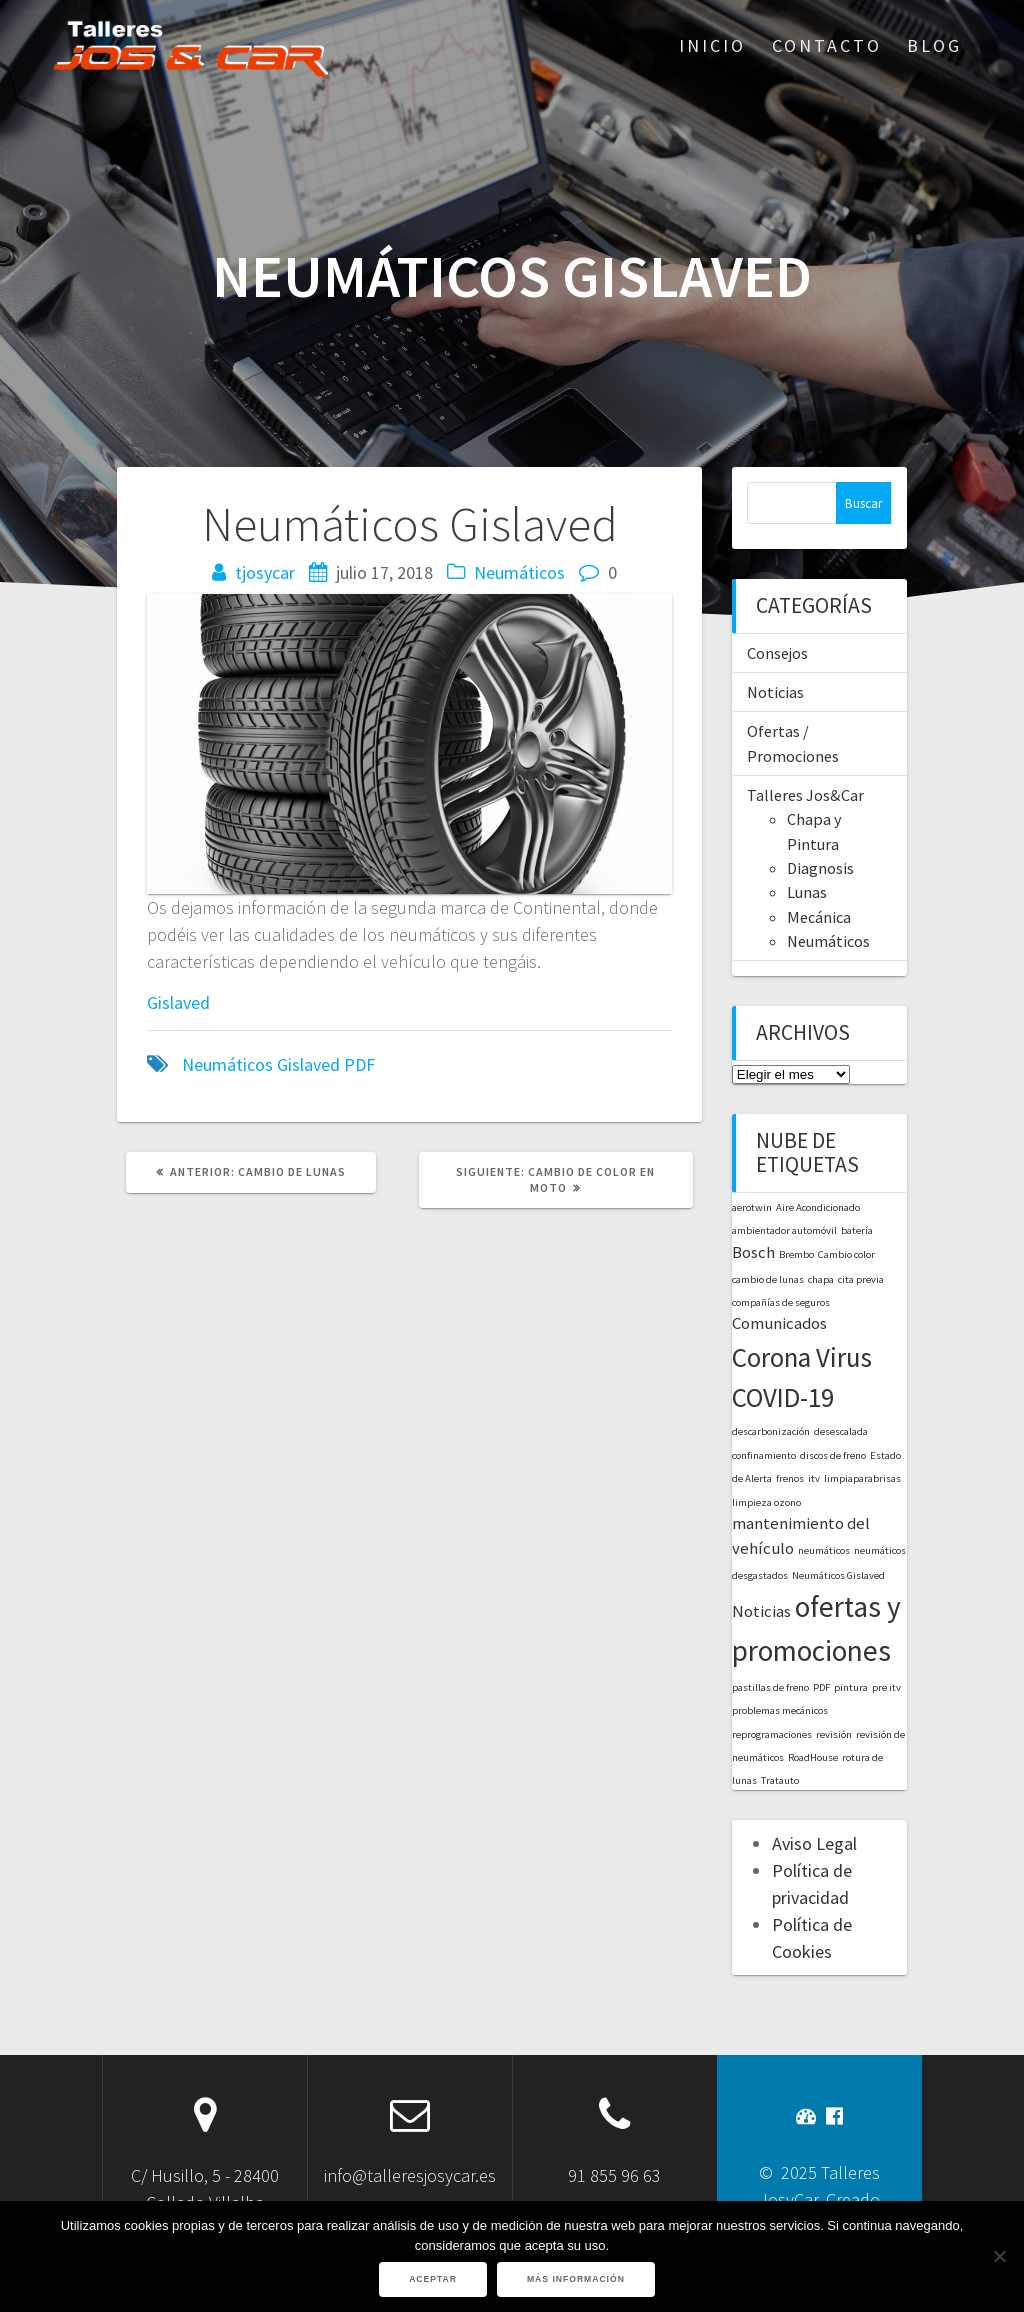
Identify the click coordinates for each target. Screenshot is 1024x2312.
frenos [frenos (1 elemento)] (790, 1478)
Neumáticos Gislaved (261, 1064)
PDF (359, 1064)
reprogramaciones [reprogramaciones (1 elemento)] (772, 1734)
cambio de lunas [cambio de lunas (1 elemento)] (768, 1279)
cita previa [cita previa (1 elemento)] (861, 1279)
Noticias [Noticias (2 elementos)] (761, 1611)
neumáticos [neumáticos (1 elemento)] (824, 1550)
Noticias (775, 692)
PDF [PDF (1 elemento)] (821, 1687)
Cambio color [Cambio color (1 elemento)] (846, 1254)
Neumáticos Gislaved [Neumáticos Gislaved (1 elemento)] (838, 1575)
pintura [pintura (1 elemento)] (851, 1687)
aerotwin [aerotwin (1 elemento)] (752, 1207)
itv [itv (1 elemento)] (814, 1478)
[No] (999, 2256)
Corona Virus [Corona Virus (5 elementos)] (802, 1357)
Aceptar (433, 2279)
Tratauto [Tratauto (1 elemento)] (780, 1780)
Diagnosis (820, 868)
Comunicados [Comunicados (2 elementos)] (779, 1323)
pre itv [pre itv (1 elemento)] (886, 1687)
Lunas (807, 892)
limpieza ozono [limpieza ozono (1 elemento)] (766, 1502)
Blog (934, 45)
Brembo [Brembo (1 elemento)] (796, 1254)
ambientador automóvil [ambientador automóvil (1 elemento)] (784, 1230)
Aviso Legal (814, 1843)
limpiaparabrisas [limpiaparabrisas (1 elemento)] (862, 1478)
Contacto (827, 45)
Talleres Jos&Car (805, 795)
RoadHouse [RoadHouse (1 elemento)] (813, 1757)
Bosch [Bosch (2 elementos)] (753, 1252)
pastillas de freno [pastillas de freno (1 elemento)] (770, 1687)
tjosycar (265, 572)
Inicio (712, 45)
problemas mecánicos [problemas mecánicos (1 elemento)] (780, 1710)
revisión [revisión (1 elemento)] (834, 1734)
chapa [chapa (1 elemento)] (821, 1279)
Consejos (777, 653)
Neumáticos (519, 572)
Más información (576, 2279)
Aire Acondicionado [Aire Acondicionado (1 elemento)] (818, 1207)
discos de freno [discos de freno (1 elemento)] (833, 1455)
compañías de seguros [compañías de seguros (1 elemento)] (781, 1302)
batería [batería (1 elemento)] (857, 1230)
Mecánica (819, 917)
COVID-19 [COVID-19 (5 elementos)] (783, 1397)
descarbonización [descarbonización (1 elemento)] (771, 1431)
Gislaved (178, 1002)
